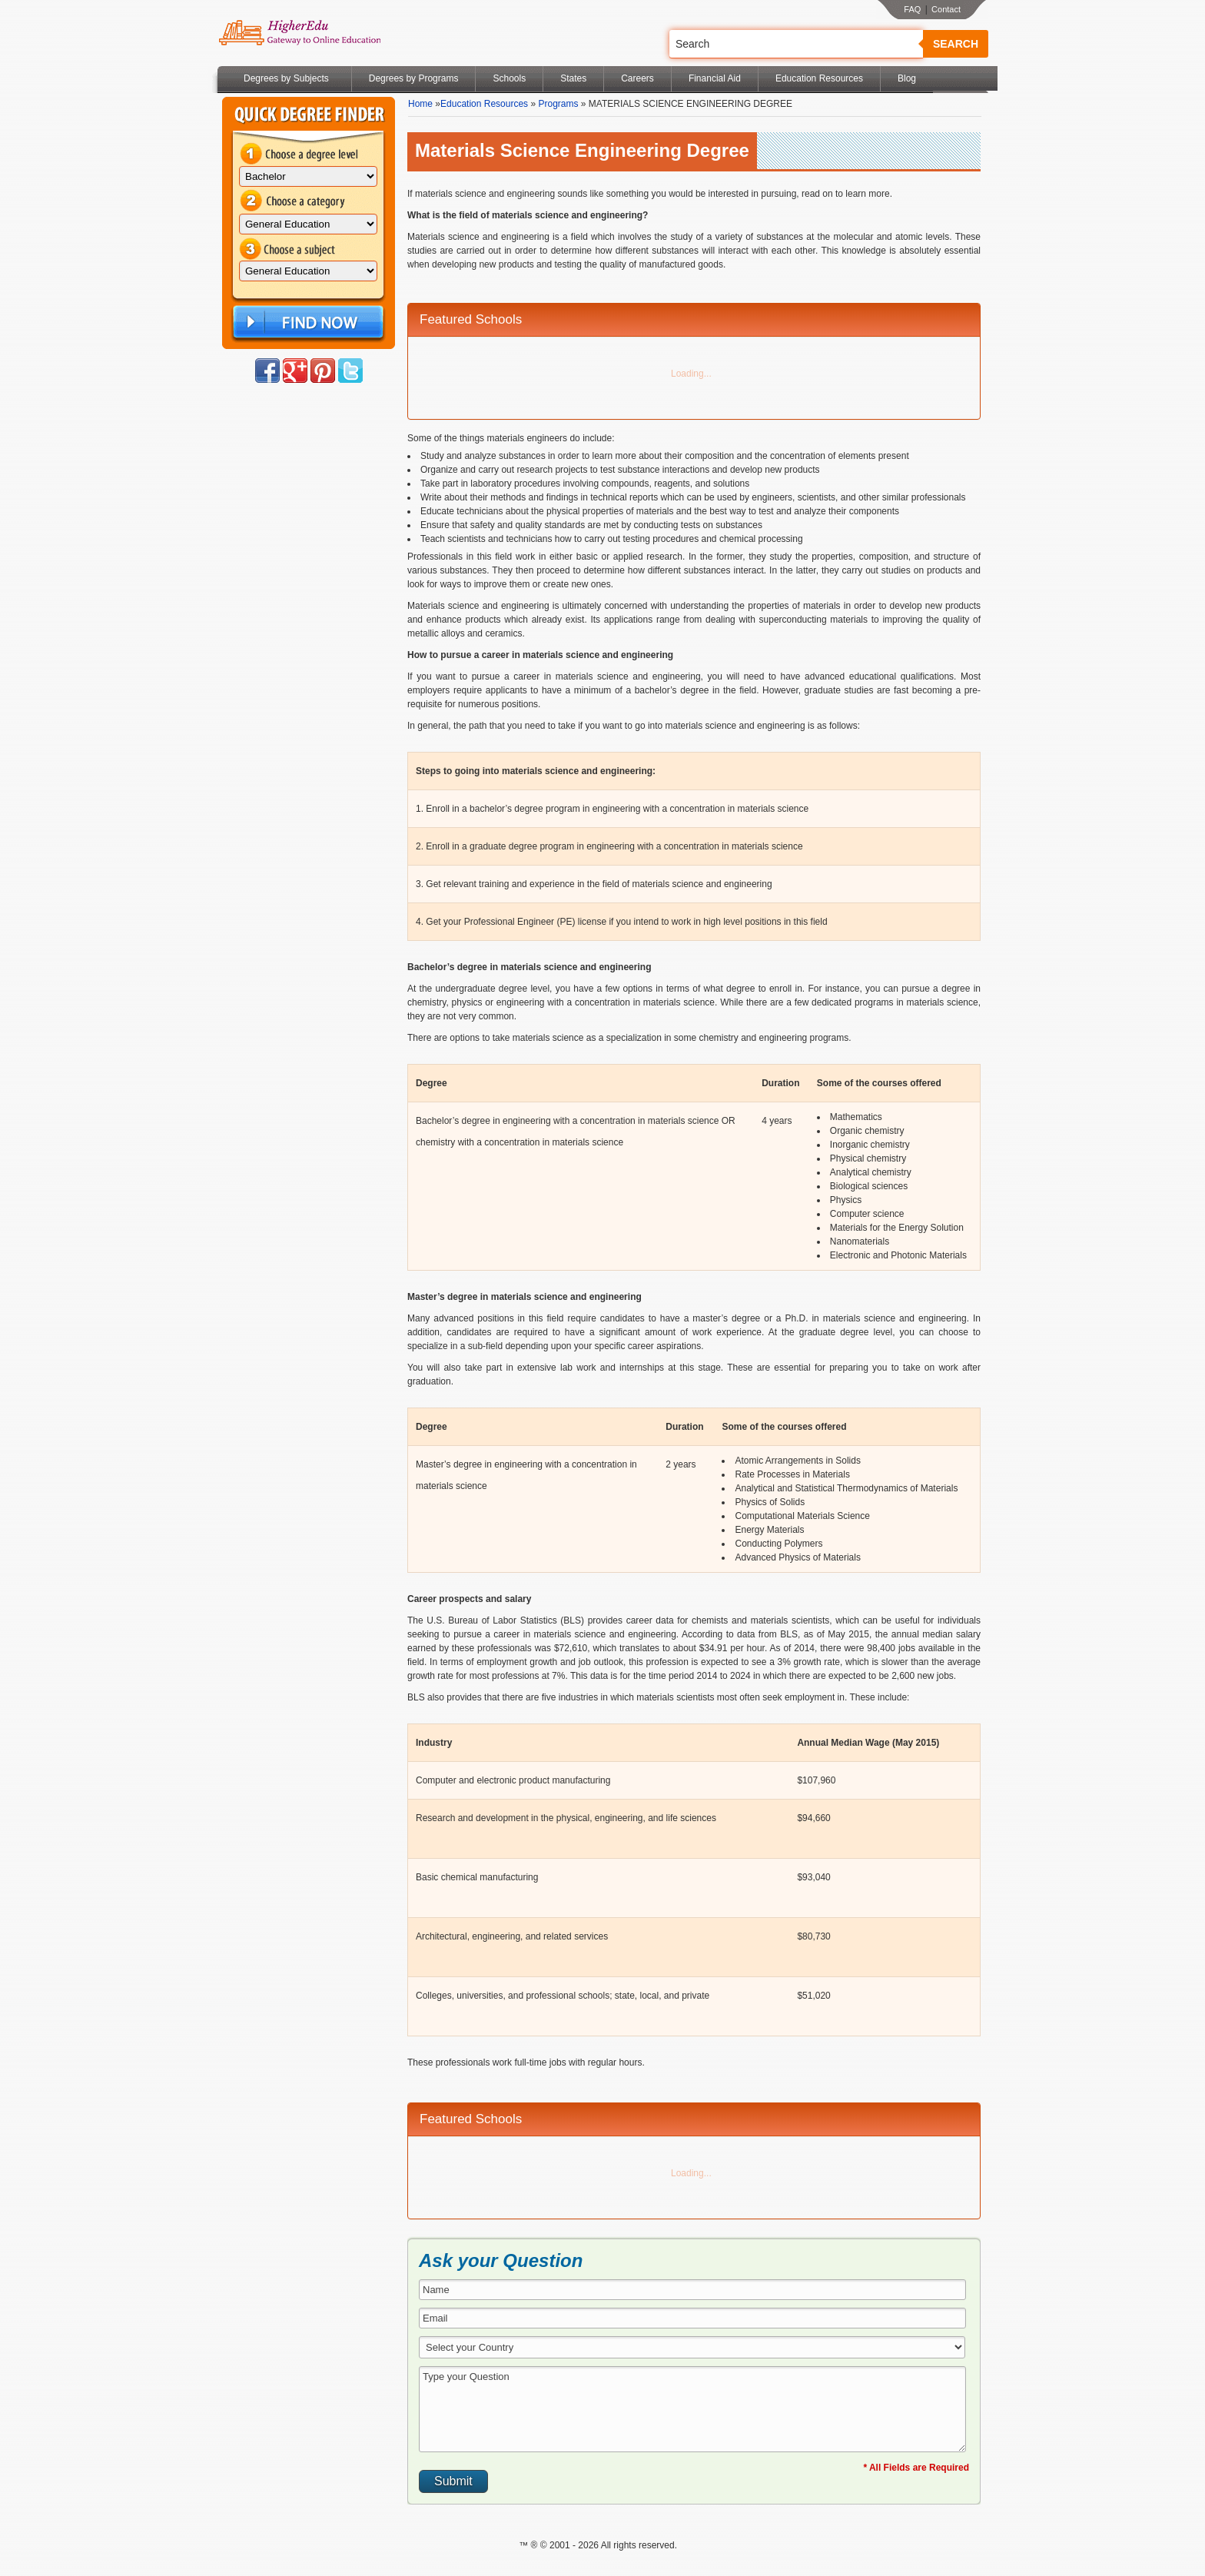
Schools (509, 78)
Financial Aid (715, 78)
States (573, 78)
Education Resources (819, 78)
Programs (558, 103)
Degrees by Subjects (286, 78)
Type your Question (692, 2409)
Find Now (306, 322)
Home (420, 103)
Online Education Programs (299, 33)
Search (955, 44)
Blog (907, 78)
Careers (637, 78)
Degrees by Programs (414, 78)
